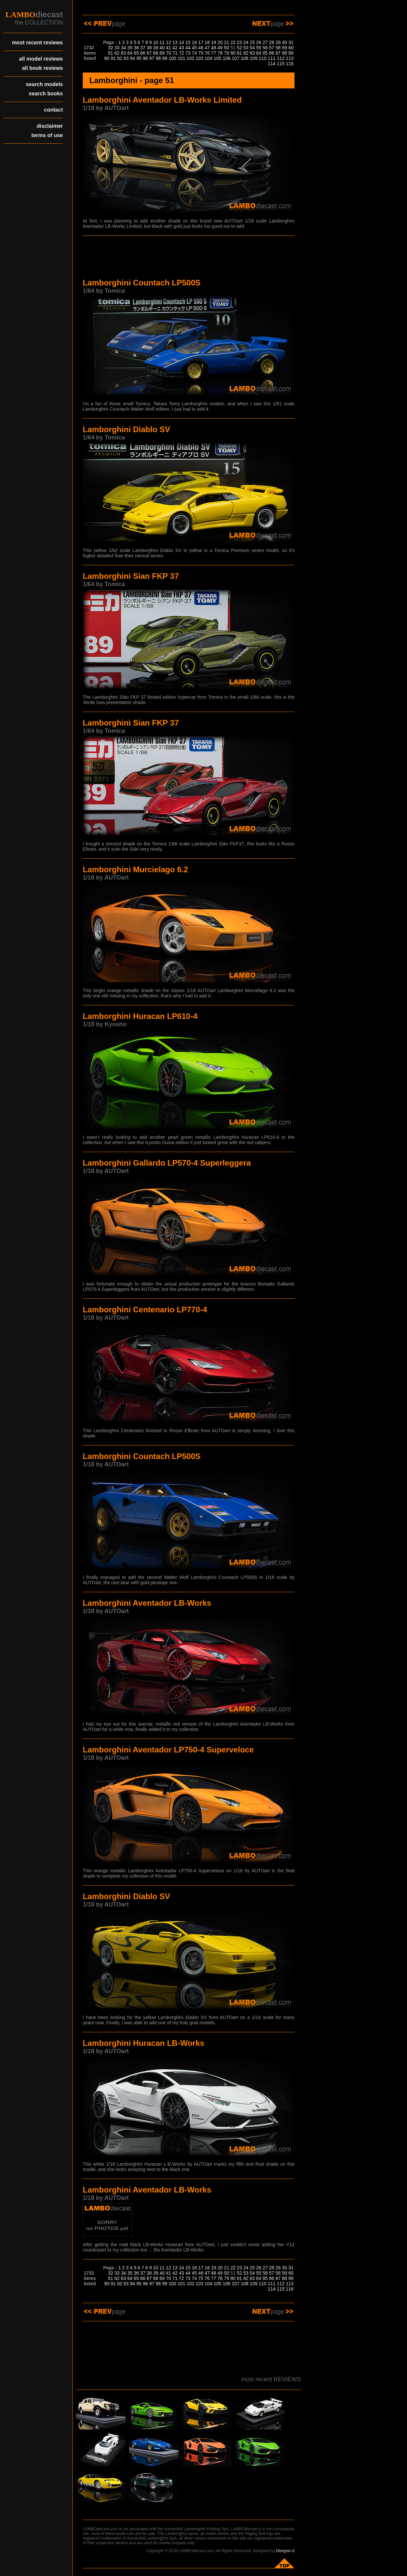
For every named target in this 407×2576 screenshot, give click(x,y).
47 (207, 47)
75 (201, 53)
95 (139, 58)
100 (172, 58)
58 (278, 47)
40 (162, 47)
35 (130, 47)
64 (130, 53)
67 (149, 53)
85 (265, 53)
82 (246, 53)
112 (280, 58)
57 (271, 47)
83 (252, 53)
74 (194, 53)
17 (201, 42)
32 (110, 47)
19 (213, 42)
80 (233, 53)
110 (262, 58)
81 (239, 53)
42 (175, 47)
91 (113, 58)
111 (271, 58)
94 (132, 58)
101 (181, 58)
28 (271, 42)
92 (119, 58)
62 (117, 53)
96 (145, 58)
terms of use (47, 135)
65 (136, 53)
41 (168, 47)
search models (44, 84)
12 (168, 42)
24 (246, 42)
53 (246, 47)
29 (278, 42)
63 (123, 53)
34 (123, 47)
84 (258, 53)
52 (239, 47)
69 (162, 53)
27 (265, 42)
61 (110, 53)
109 (253, 58)
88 (284, 53)
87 (278, 53)
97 (152, 58)
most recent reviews (37, 42)
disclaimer (50, 126)
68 (155, 53)
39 (155, 47)
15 (188, 42)
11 (162, 42)
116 (290, 63)
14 (181, 42)
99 (164, 58)
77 (213, 53)
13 (175, 42)
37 (143, 47)
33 (117, 47)
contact (53, 110)
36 (136, 47)
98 (158, 58)
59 (284, 47)
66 (143, 53)
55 (258, 47)
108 (244, 58)
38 (149, 47)
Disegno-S (285, 2551)
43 (181, 47)
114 (271, 63)
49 (220, 47)
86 (271, 53)
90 (107, 58)
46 (201, 47)
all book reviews (42, 68)
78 (220, 53)
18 (207, 42)
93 (126, 58)
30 (284, 42)
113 (290, 58)
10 (155, 42)
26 (258, 42)
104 (208, 58)
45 (194, 47)
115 (280, 63)
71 (175, 53)
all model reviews (41, 59)
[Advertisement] (188, 258)
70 (168, 53)
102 (190, 58)
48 (213, 47)
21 (226, 42)
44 (188, 47)
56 (265, 47)
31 (291, 42)
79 (226, 53)
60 (291, 47)
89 (291, 53)
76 (207, 53)
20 (220, 42)
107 (235, 58)
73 (188, 53)
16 (194, 42)
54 (252, 47)
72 (181, 53)
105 (217, 58)
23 (239, 42)
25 (252, 42)
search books (46, 93)
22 (233, 42)
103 (199, 58)
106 (226, 58)
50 (226, 47)
